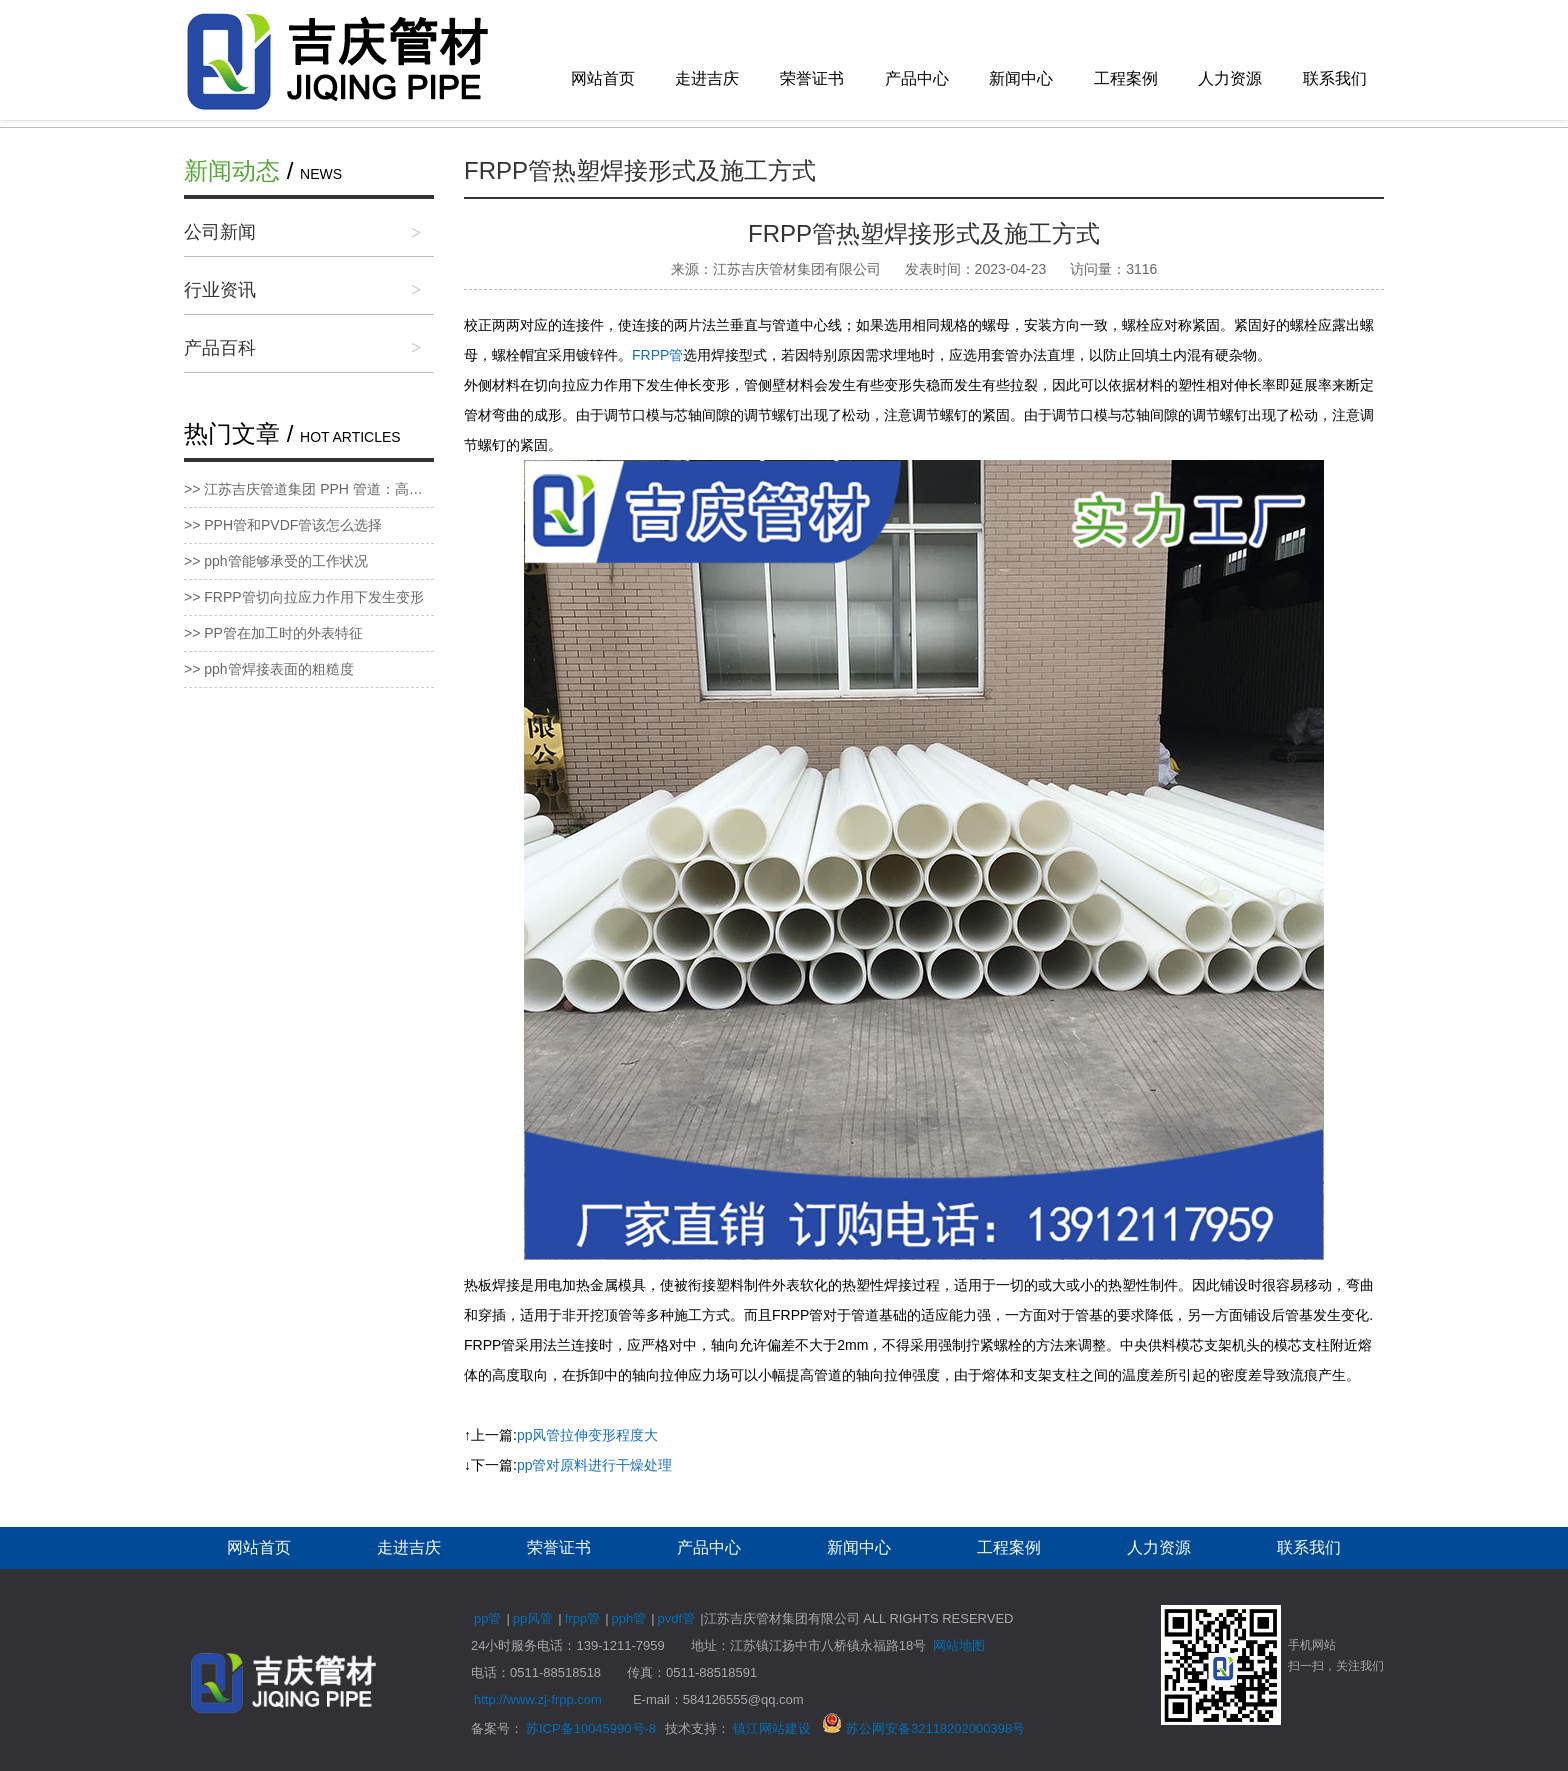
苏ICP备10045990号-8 (591, 1728)
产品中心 (917, 78)
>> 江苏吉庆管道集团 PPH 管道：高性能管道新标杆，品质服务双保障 (309, 489)
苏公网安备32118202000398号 (923, 1728)
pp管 (487, 1618)
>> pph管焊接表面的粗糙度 (269, 669)
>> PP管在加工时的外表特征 (273, 633)
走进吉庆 (707, 78)
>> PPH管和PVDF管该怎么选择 (283, 525)
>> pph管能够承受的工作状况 (276, 561)
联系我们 (1335, 78)
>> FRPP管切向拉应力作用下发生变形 (304, 597)
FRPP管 (657, 355)
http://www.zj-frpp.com (538, 1699)
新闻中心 (1021, 78)
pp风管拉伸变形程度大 (588, 1435)
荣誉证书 (812, 78)
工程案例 (1126, 78)
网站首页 (603, 78)
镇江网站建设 (772, 1728)
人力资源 (1230, 78)
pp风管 (533, 1618)
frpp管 (582, 1618)
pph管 (629, 1618)
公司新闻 (220, 232)
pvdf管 (677, 1618)
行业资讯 (220, 290)
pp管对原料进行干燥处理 (595, 1465)
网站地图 (959, 1645)
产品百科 (220, 348)
